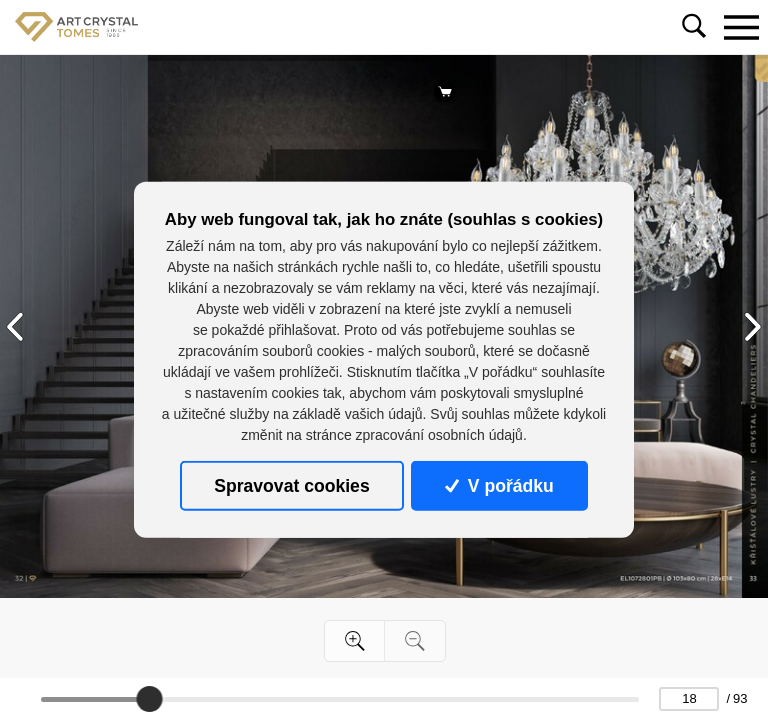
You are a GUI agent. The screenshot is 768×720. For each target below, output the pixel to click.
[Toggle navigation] (741, 27)
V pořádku (499, 486)
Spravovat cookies (291, 486)
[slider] (149, 699)
